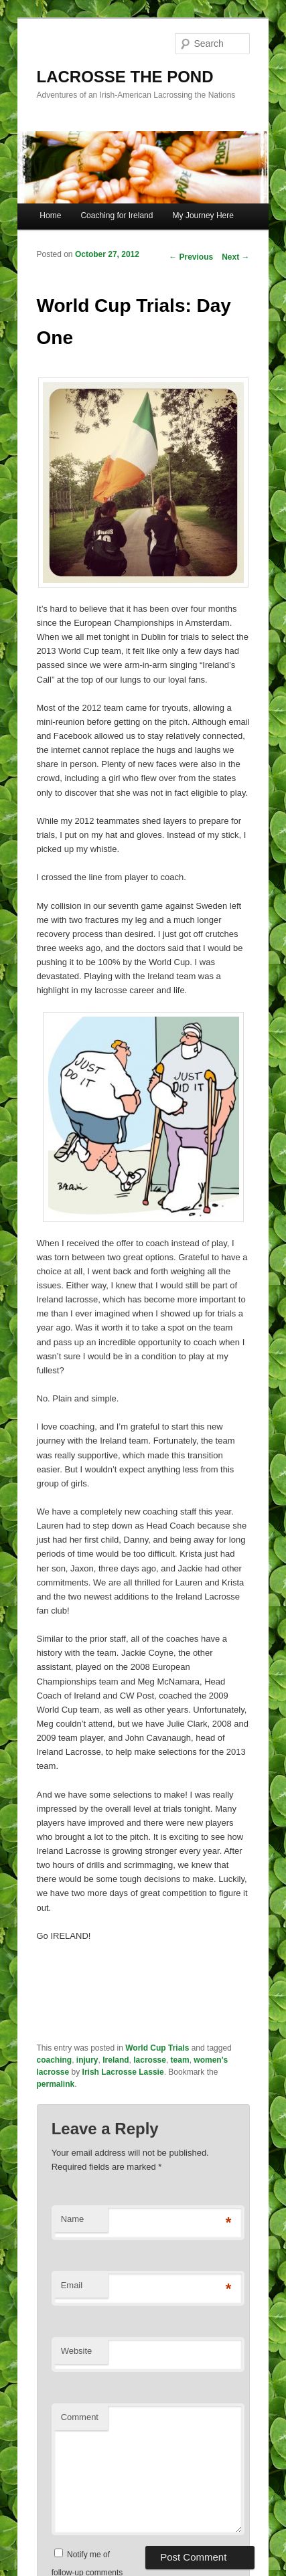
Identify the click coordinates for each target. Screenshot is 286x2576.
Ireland (115, 2060)
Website (76, 2351)
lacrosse (149, 2060)
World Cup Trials (157, 2048)
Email (72, 2285)
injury (87, 2060)
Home (50, 215)
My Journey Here (203, 215)
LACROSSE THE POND (125, 77)
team (180, 2060)
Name (72, 2219)
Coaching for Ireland (116, 215)
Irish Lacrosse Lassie (123, 2072)
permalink (56, 2084)
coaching (54, 2060)
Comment (79, 2417)
